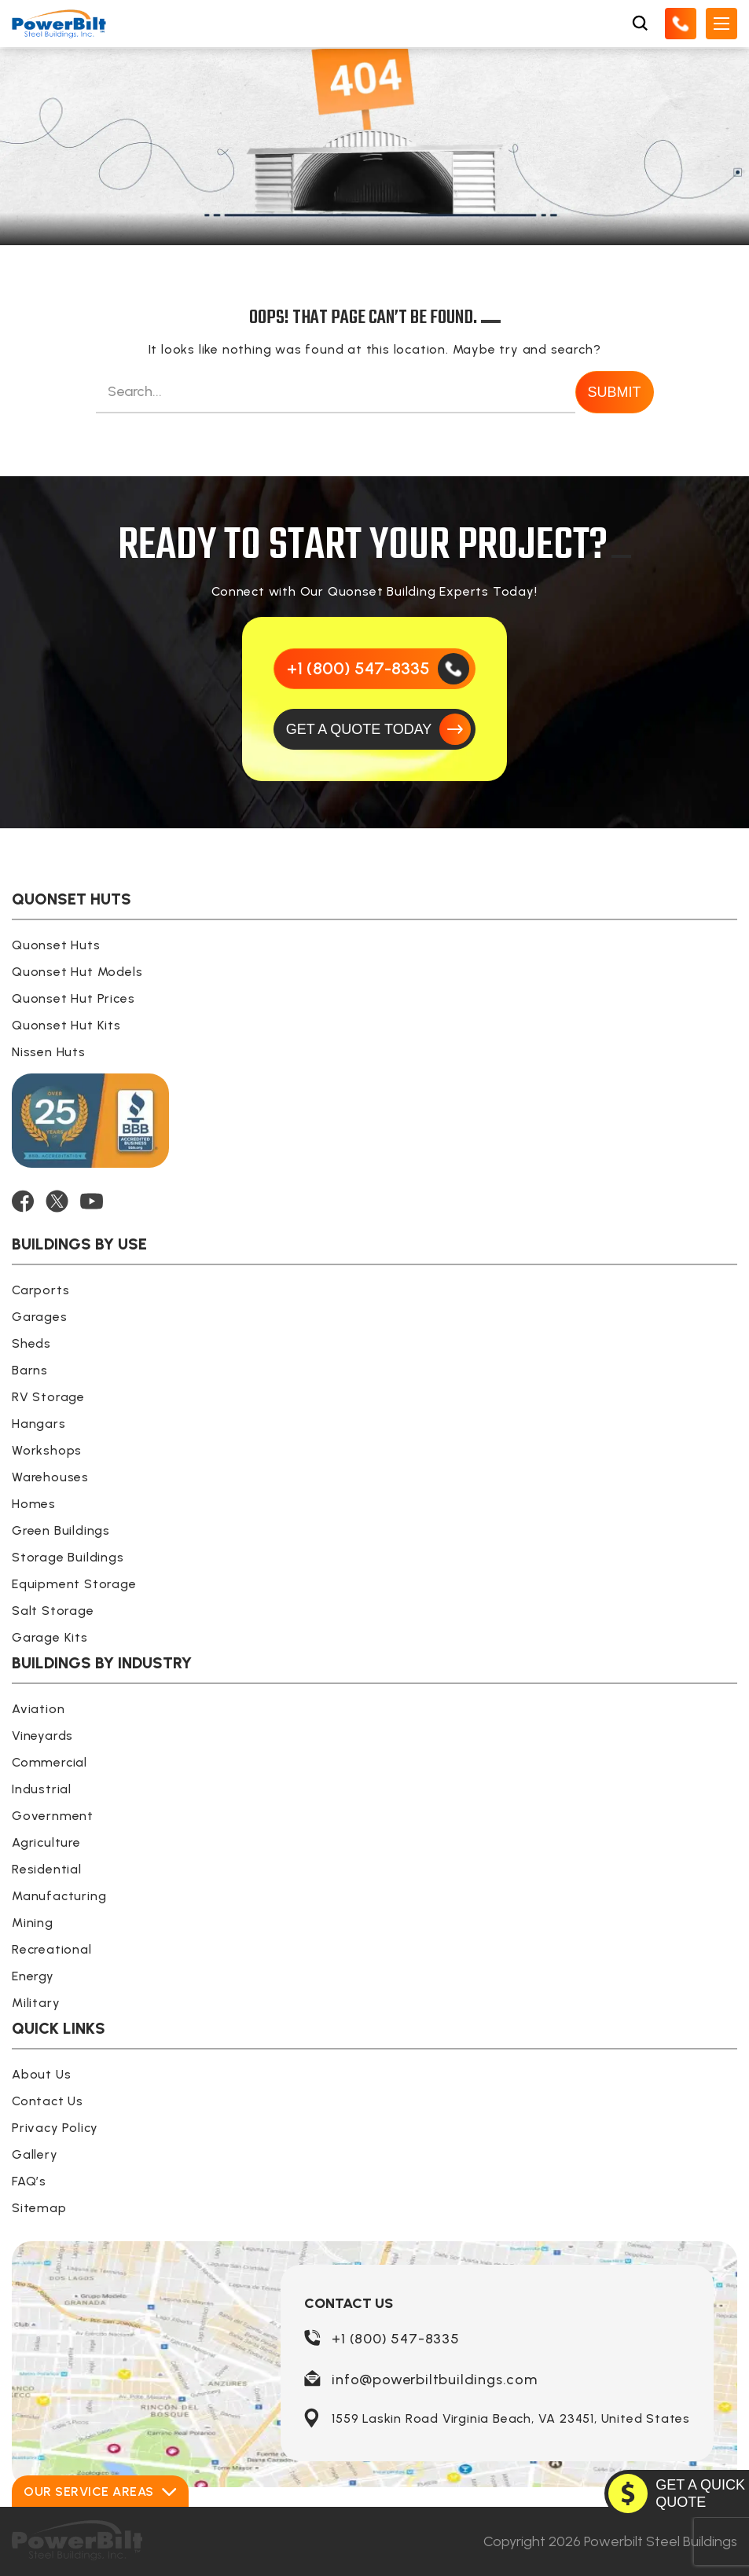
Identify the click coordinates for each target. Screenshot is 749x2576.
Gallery (35, 2154)
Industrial (42, 1789)
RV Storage (48, 1396)
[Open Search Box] (639, 23)
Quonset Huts (56, 945)
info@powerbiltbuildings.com (435, 2379)
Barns (30, 1370)
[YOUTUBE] (91, 1201)
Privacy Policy (55, 2127)
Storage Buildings (68, 1557)
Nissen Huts (49, 1051)
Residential (47, 1869)
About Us (41, 2074)
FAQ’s (29, 2181)
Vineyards (42, 1735)
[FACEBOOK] (23, 1201)
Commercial (49, 1762)
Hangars (39, 1423)
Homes (34, 1503)
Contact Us (47, 2100)
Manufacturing (59, 1895)
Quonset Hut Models (77, 971)
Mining (32, 1922)
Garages (40, 1316)
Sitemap (39, 2207)
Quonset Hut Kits (66, 1025)
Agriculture (46, 1842)
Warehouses (50, 1477)
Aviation (38, 1708)
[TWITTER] (57, 1201)
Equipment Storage (74, 1583)
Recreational (52, 1949)
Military (36, 2002)
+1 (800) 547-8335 (396, 2338)
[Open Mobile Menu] (721, 23)
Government (53, 1815)
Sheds (31, 1343)
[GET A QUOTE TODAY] (375, 729)
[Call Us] (680, 23)
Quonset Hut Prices (73, 998)
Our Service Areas (100, 2491)
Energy (33, 1976)
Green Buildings (61, 1530)
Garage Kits (50, 1637)
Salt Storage (53, 1610)
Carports (40, 1289)
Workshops (47, 1450)
